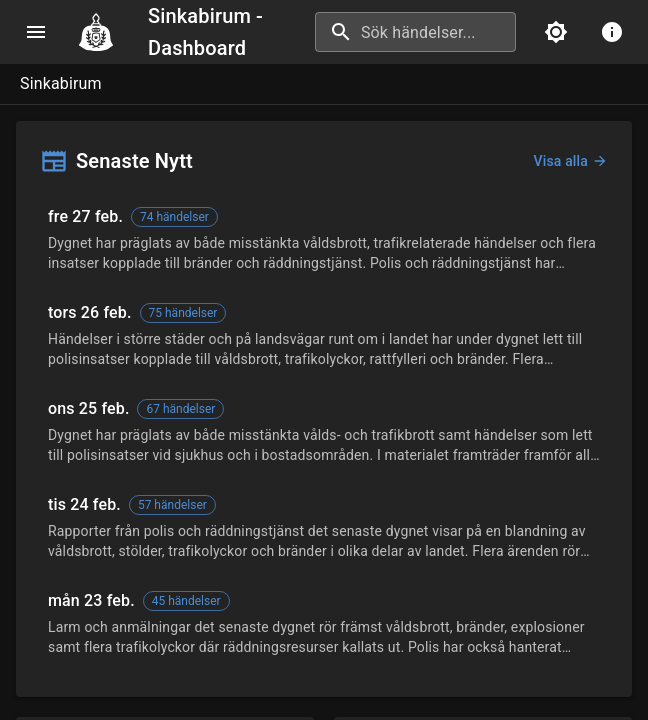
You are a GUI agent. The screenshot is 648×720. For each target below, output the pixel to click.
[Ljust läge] (556, 32)
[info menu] (612, 32)
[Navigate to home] (104, 32)
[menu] (36, 32)
